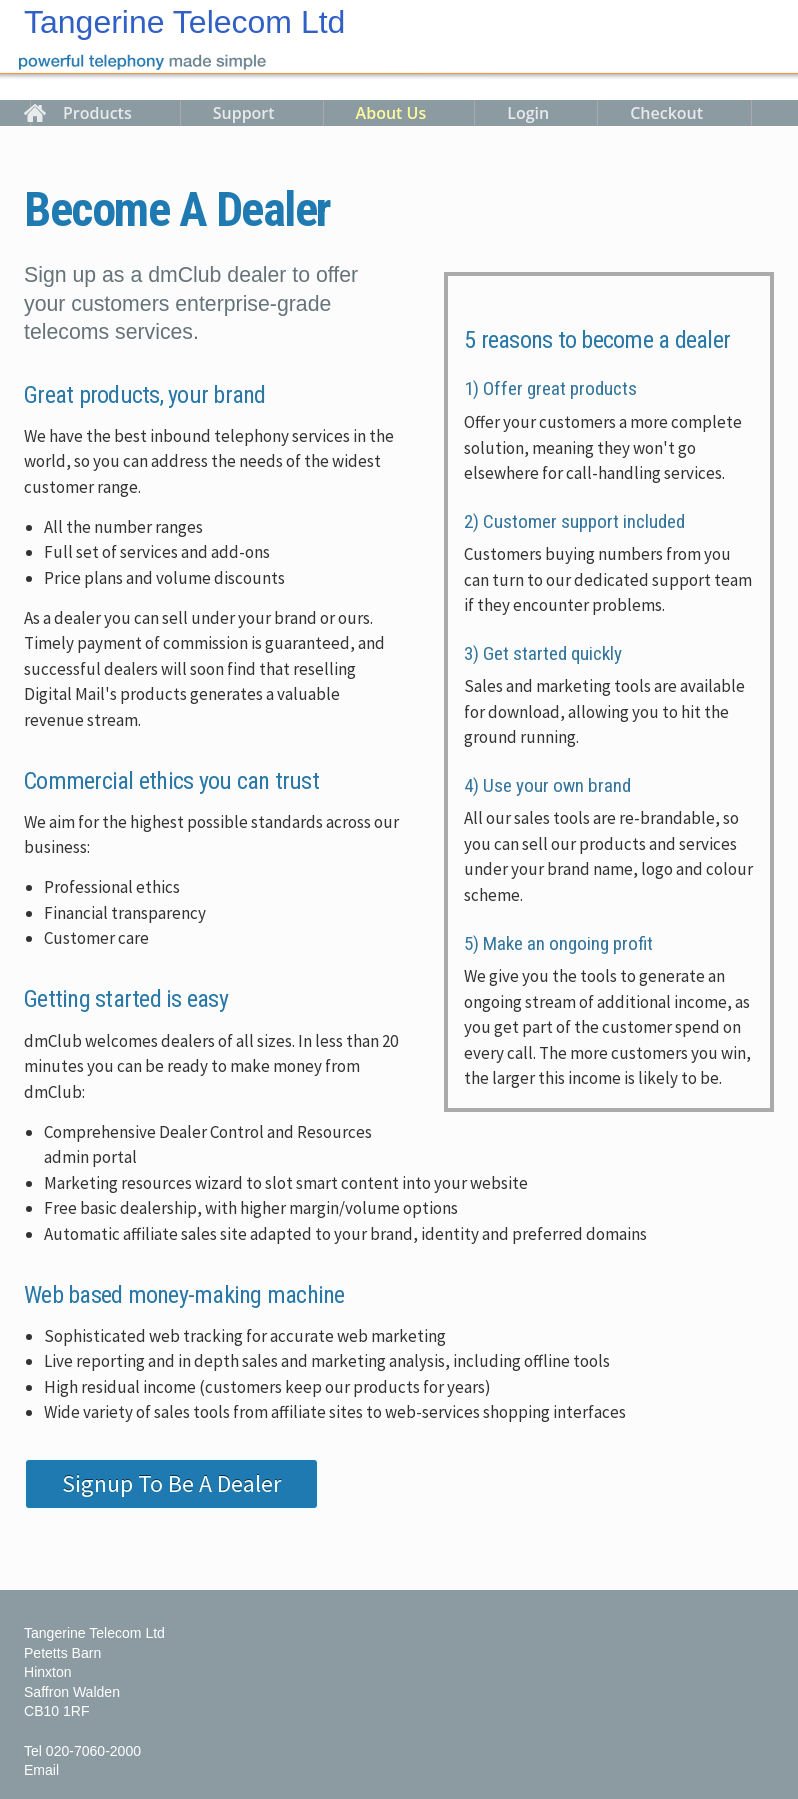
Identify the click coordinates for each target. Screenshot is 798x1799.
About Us (391, 113)
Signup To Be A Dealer (171, 1483)
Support (244, 113)
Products (97, 113)
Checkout (666, 113)
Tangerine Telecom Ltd (184, 22)
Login (528, 113)
